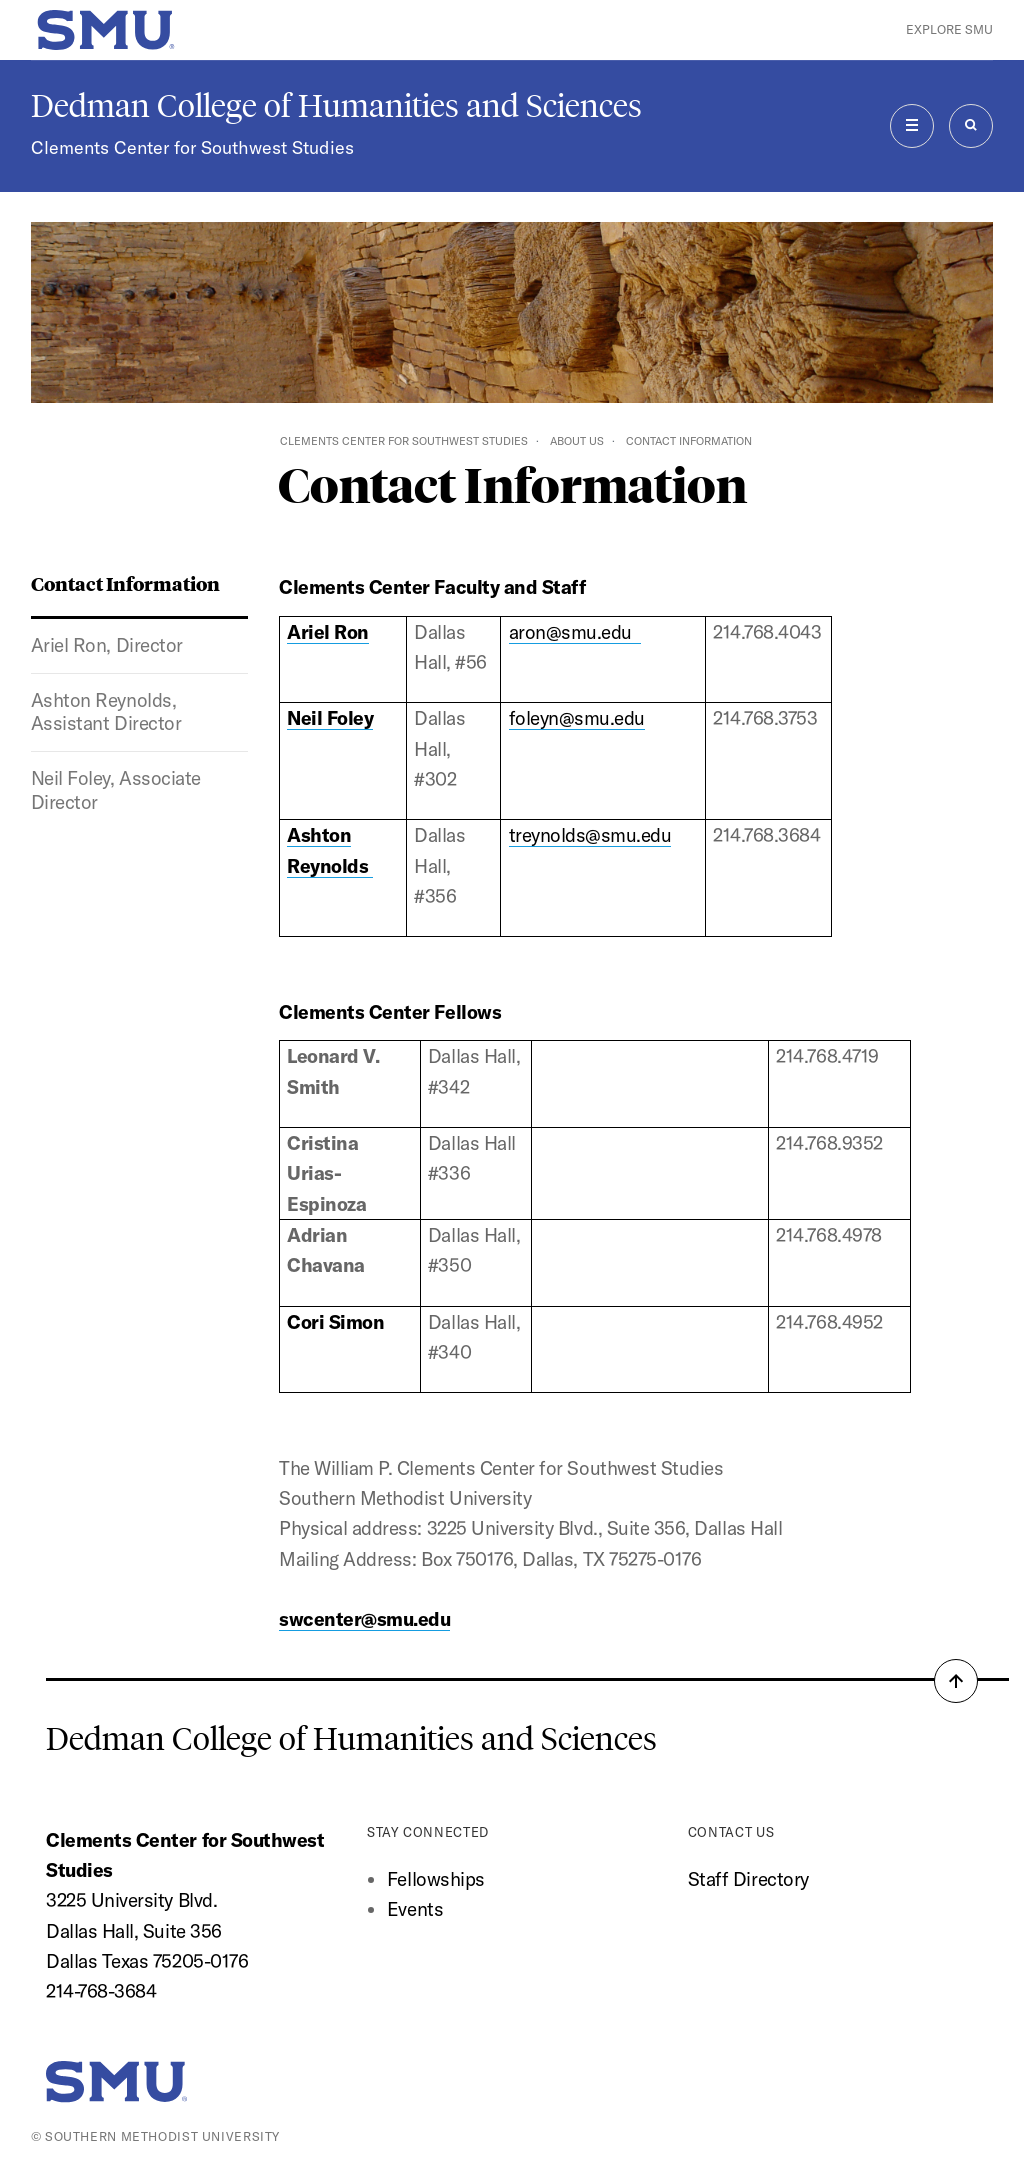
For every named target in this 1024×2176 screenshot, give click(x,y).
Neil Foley (330, 718)
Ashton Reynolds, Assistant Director (106, 712)
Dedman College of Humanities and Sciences (336, 106)
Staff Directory (748, 1879)
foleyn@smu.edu (577, 718)
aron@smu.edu (575, 632)
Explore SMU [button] (949, 29)
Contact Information (125, 583)
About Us (577, 441)
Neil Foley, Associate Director (116, 790)
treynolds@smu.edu (590, 835)
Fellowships (436, 1879)
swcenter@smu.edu (364, 1619)
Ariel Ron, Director (107, 645)
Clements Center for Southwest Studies (192, 147)
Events (415, 1909)
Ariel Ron (328, 632)
